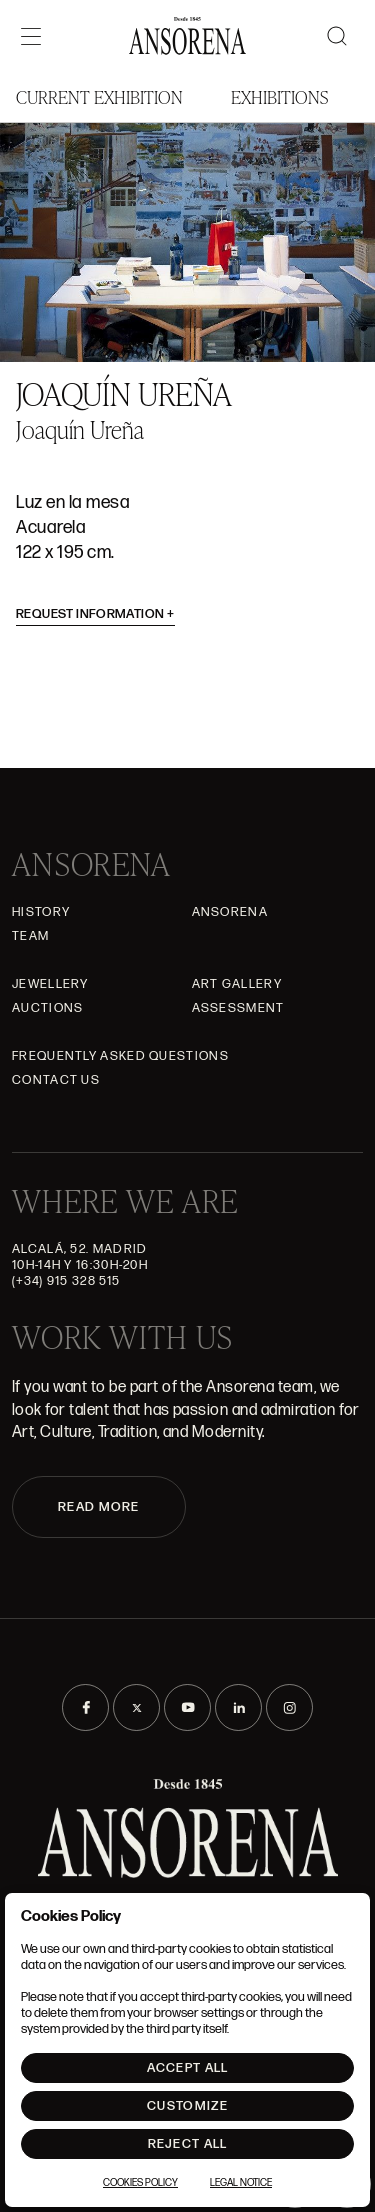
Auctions (47, 1008)
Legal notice (241, 2183)
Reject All (188, 2144)
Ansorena (230, 912)
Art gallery (237, 984)
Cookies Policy (140, 2183)
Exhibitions (279, 96)
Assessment (238, 1008)
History (41, 912)
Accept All (188, 2068)
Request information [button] (95, 614)
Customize (187, 2106)
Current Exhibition (99, 96)
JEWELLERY (50, 984)
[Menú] (31, 36)
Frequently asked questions (120, 1056)
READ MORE (99, 1507)
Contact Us (56, 1080)
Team (30, 936)
